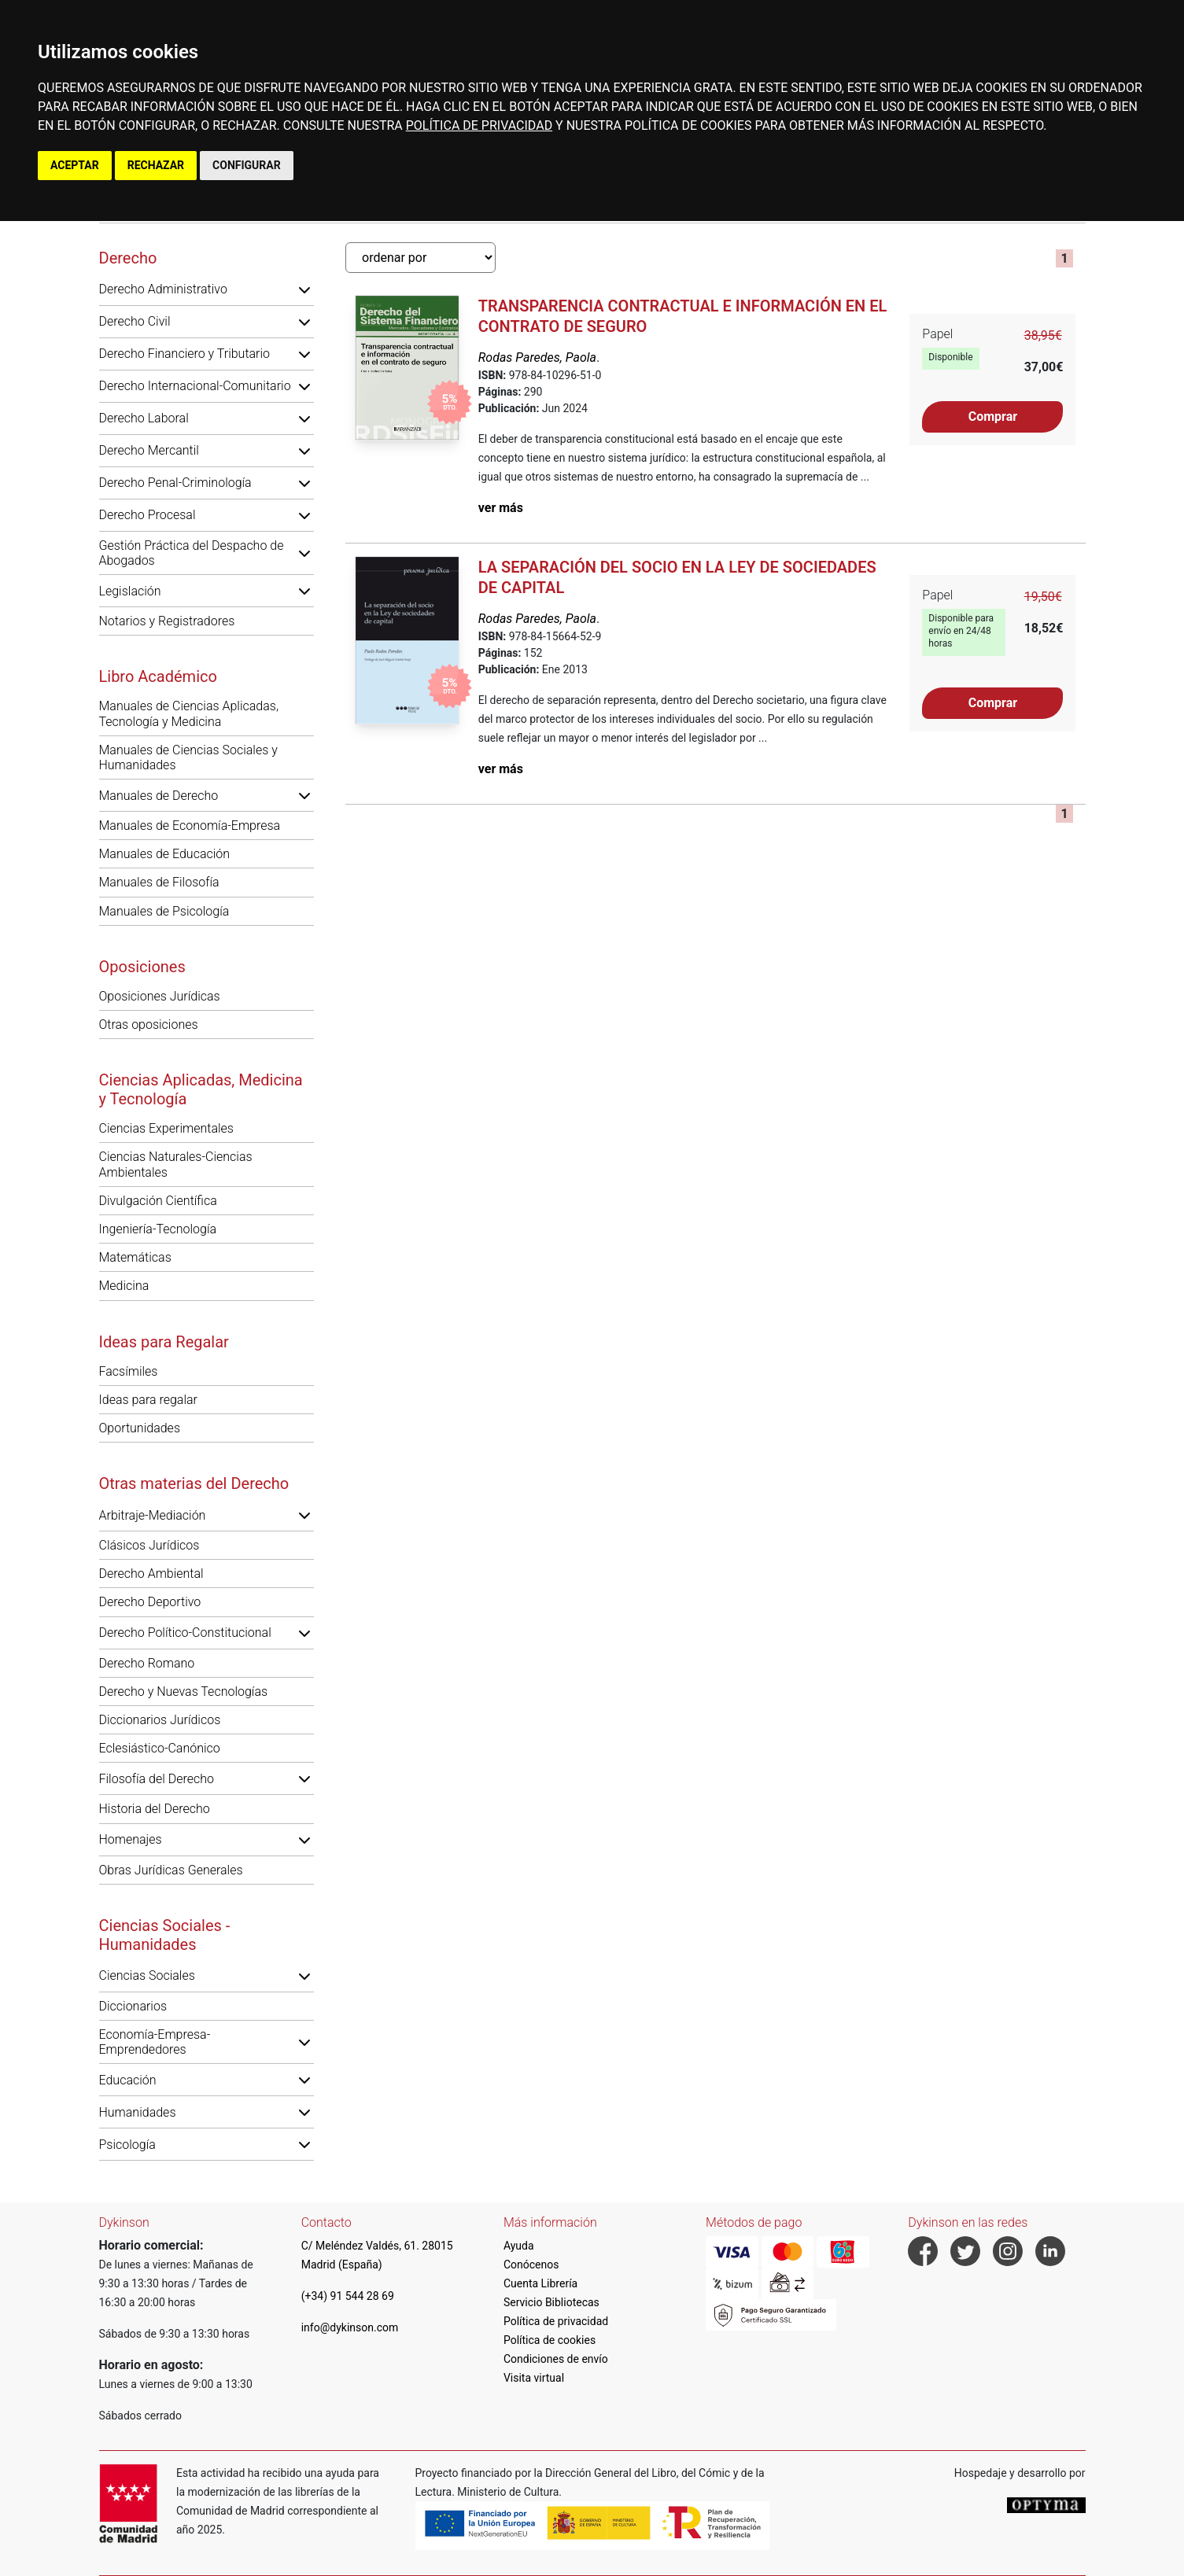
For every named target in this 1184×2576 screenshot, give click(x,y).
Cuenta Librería (540, 2283)
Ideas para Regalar (164, 1341)
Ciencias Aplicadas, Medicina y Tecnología (201, 1089)
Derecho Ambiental (151, 1573)
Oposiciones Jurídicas (159, 996)
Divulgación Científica (158, 1200)
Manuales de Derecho (159, 795)
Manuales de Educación (165, 853)
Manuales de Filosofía (159, 882)
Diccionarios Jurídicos (160, 1719)
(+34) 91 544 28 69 (347, 2296)
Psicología (127, 2144)
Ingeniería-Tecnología (158, 1229)
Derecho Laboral (144, 418)
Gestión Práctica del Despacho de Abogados (191, 553)
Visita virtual (533, 2377)
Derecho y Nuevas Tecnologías (183, 1691)
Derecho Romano (147, 1663)
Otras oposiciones (148, 1024)
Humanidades (137, 2112)
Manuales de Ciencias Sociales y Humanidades (188, 757)
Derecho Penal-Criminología (175, 482)
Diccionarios (133, 2006)
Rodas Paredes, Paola (537, 357)
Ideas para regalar (148, 1399)
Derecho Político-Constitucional (185, 1632)
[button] (304, 289)
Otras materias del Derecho (194, 1483)
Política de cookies (549, 2340)
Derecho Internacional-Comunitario (195, 385)
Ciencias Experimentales (166, 1128)
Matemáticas (135, 1257)
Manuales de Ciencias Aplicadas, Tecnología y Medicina (188, 713)
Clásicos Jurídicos (149, 1545)
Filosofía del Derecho (156, 1778)
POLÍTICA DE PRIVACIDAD (479, 125)
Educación (128, 2080)
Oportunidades (140, 1428)
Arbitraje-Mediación (152, 1515)
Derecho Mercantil (149, 450)
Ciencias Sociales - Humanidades (165, 1935)
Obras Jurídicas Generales (171, 1870)
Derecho (128, 258)
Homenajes (130, 1839)
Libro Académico (158, 676)
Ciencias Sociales (147, 1975)
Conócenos (531, 2264)
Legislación (130, 591)
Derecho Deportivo (150, 1601)
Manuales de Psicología (164, 911)
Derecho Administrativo (163, 289)
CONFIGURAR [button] (246, 165)
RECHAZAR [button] (155, 165)
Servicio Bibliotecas (551, 2302)
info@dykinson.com (350, 2327)
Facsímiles (128, 1371)
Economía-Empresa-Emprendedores (155, 2042)
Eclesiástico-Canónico (159, 1748)
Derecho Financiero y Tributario (185, 353)
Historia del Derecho (154, 1808)
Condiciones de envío (555, 2359)
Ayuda (518, 2245)
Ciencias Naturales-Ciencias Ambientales (176, 1164)
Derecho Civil (135, 321)
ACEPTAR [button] (74, 165)
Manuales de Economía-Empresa (190, 825)
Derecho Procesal (147, 514)
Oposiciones (142, 966)
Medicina (124, 1285)
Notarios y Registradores (167, 621)
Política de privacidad (555, 2321)
